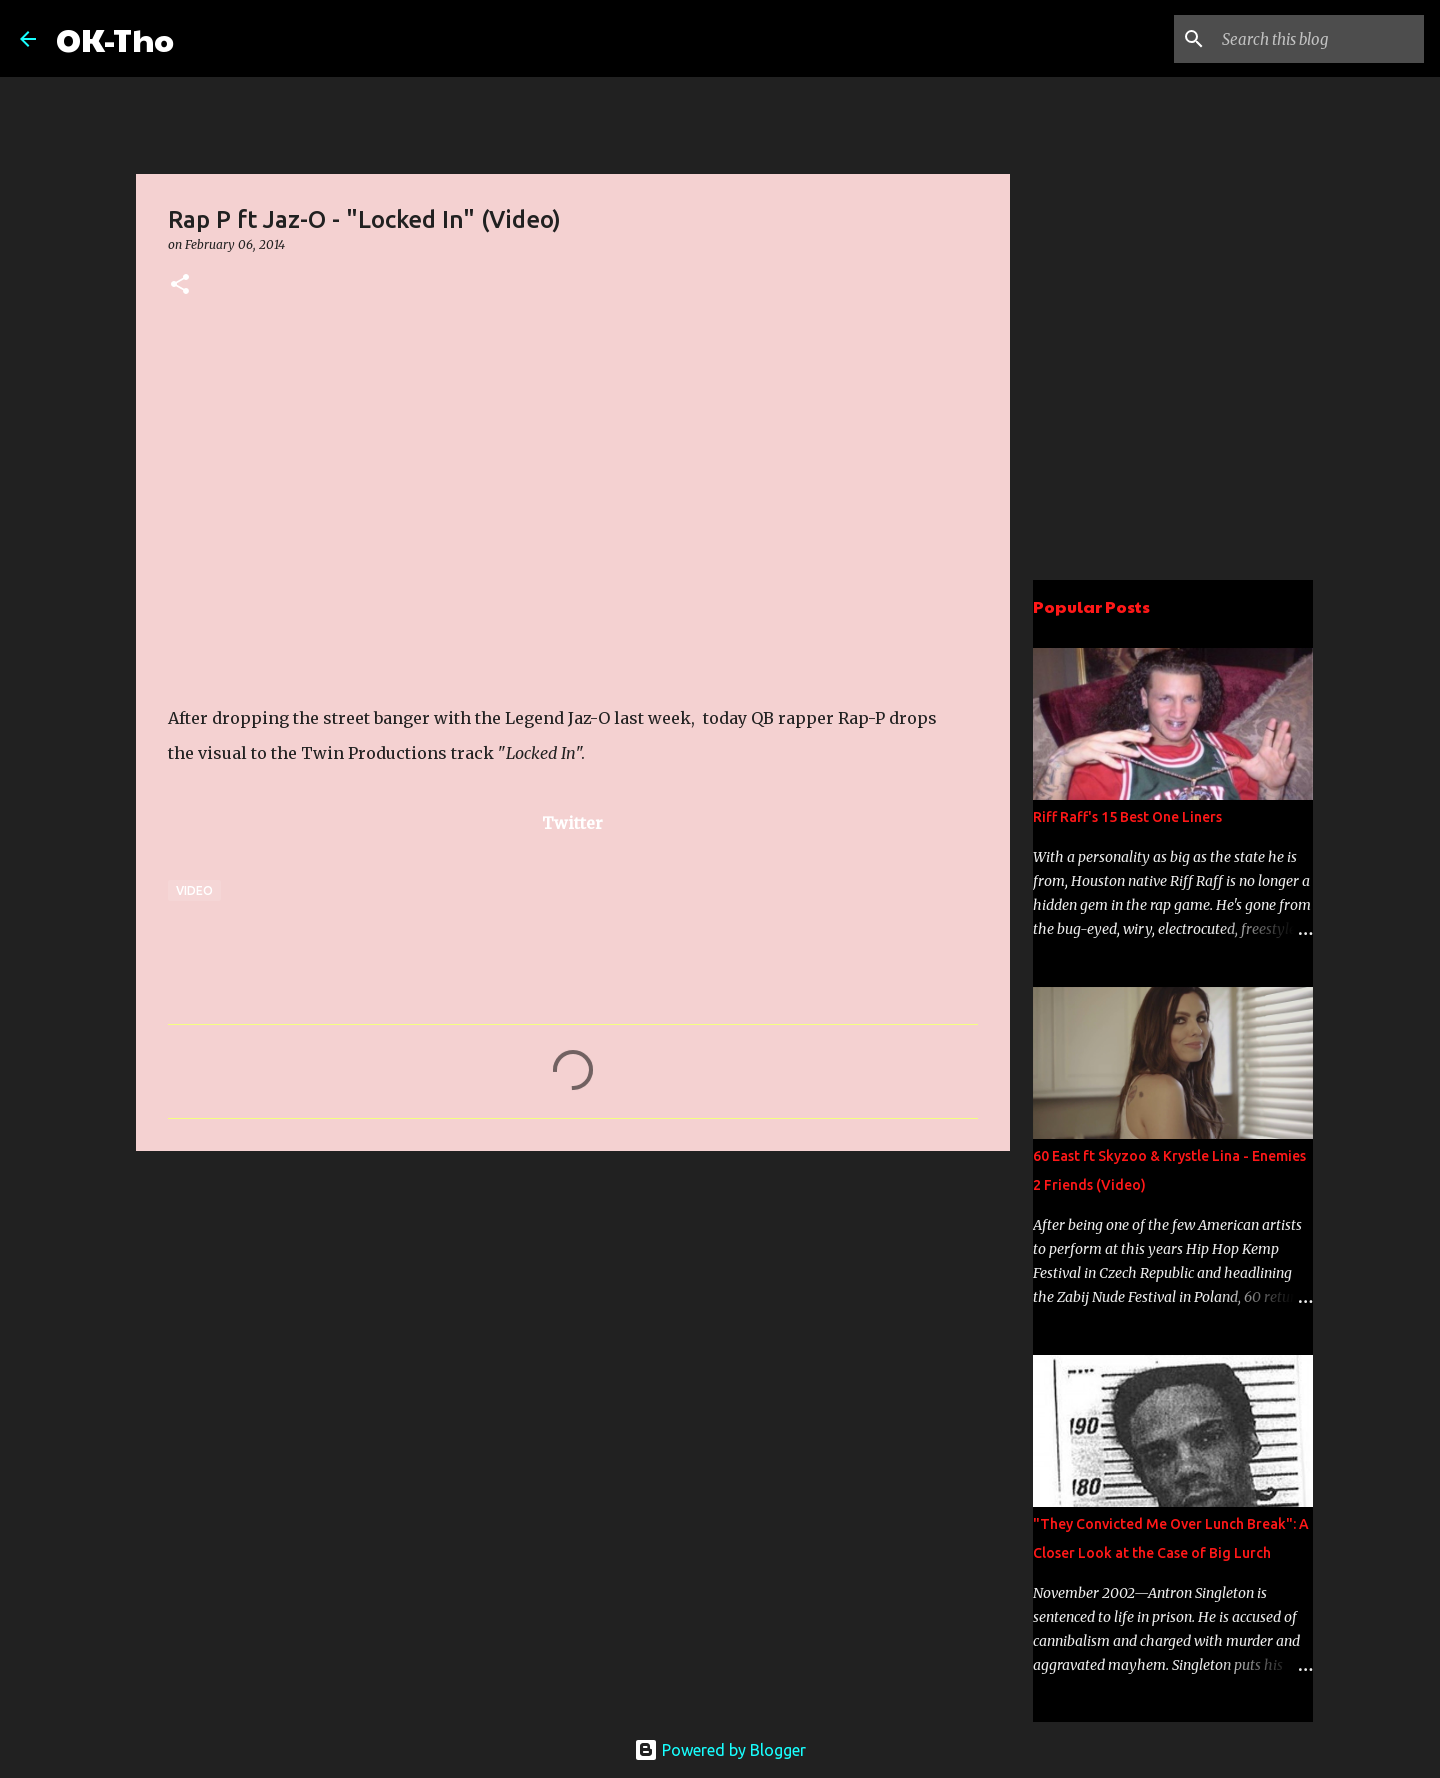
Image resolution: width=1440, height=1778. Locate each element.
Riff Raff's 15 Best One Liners (1127, 817)
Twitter (572, 823)
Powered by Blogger (720, 1750)
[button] (180, 285)
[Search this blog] (1319, 39)
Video (194, 890)
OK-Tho (115, 38)
